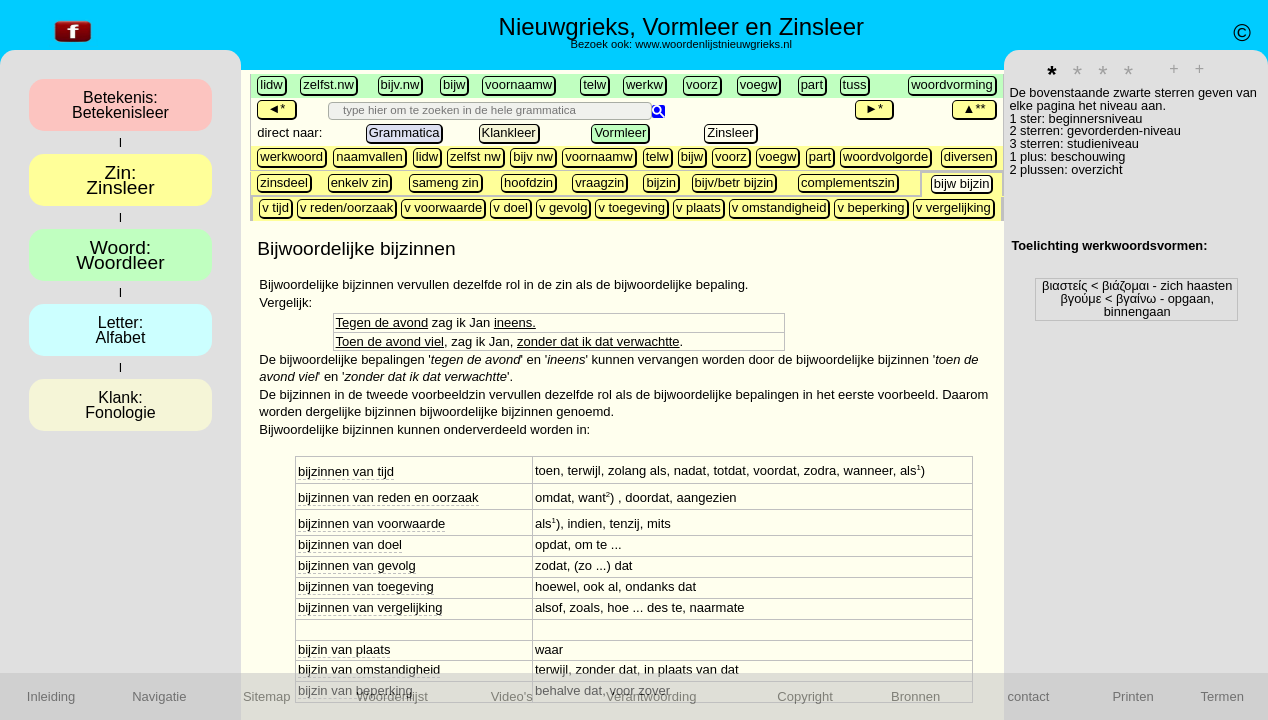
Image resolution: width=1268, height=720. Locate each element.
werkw (644, 84)
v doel (510, 207)
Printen (1132, 696)
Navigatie (159, 696)
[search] (492, 110)
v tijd (275, 207)
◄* (276, 108)
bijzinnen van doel (350, 544)
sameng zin (445, 182)
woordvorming (952, 84)
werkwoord (291, 156)
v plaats (698, 207)
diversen (968, 156)
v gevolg (563, 207)
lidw (271, 84)
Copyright (805, 696)
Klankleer (509, 132)
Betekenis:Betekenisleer (120, 105)
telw (594, 84)
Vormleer (620, 132)
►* (874, 108)
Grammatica (404, 132)
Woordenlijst (392, 696)
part (812, 84)
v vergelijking (953, 207)
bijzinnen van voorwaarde (371, 523)
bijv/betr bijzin (734, 182)
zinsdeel (284, 182)
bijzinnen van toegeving (366, 586)
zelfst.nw (328, 84)
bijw (454, 84)
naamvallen (369, 156)
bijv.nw (400, 84)
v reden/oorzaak (346, 207)
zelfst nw (475, 156)
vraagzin (599, 182)
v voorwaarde (443, 207)
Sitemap (267, 696)
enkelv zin (360, 182)
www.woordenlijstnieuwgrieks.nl (713, 44)
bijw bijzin (962, 183)
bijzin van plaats (344, 649)
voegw (759, 84)
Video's (512, 696)
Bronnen (915, 696)
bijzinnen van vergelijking (370, 607)
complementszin (848, 182)
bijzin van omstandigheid (369, 669)
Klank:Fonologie (120, 405)
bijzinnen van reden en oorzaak (388, 497)
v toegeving (631, 207)
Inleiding (51, 696)
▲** (973, 108)
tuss (855, 84)
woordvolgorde (885, 156)
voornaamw (518, 84)
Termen (1222, 696)
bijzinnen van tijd (346, 471)
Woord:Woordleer (120, 255)
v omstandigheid (779, 207)
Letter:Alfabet (121, 330)
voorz (702, 84)
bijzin (661, 182)
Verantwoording (651, 696)
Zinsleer (730, 132)
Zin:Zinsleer (120, 180)
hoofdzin (528, 182)
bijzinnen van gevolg (357, 565)
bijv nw (533, 156)
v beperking (870, 207)
